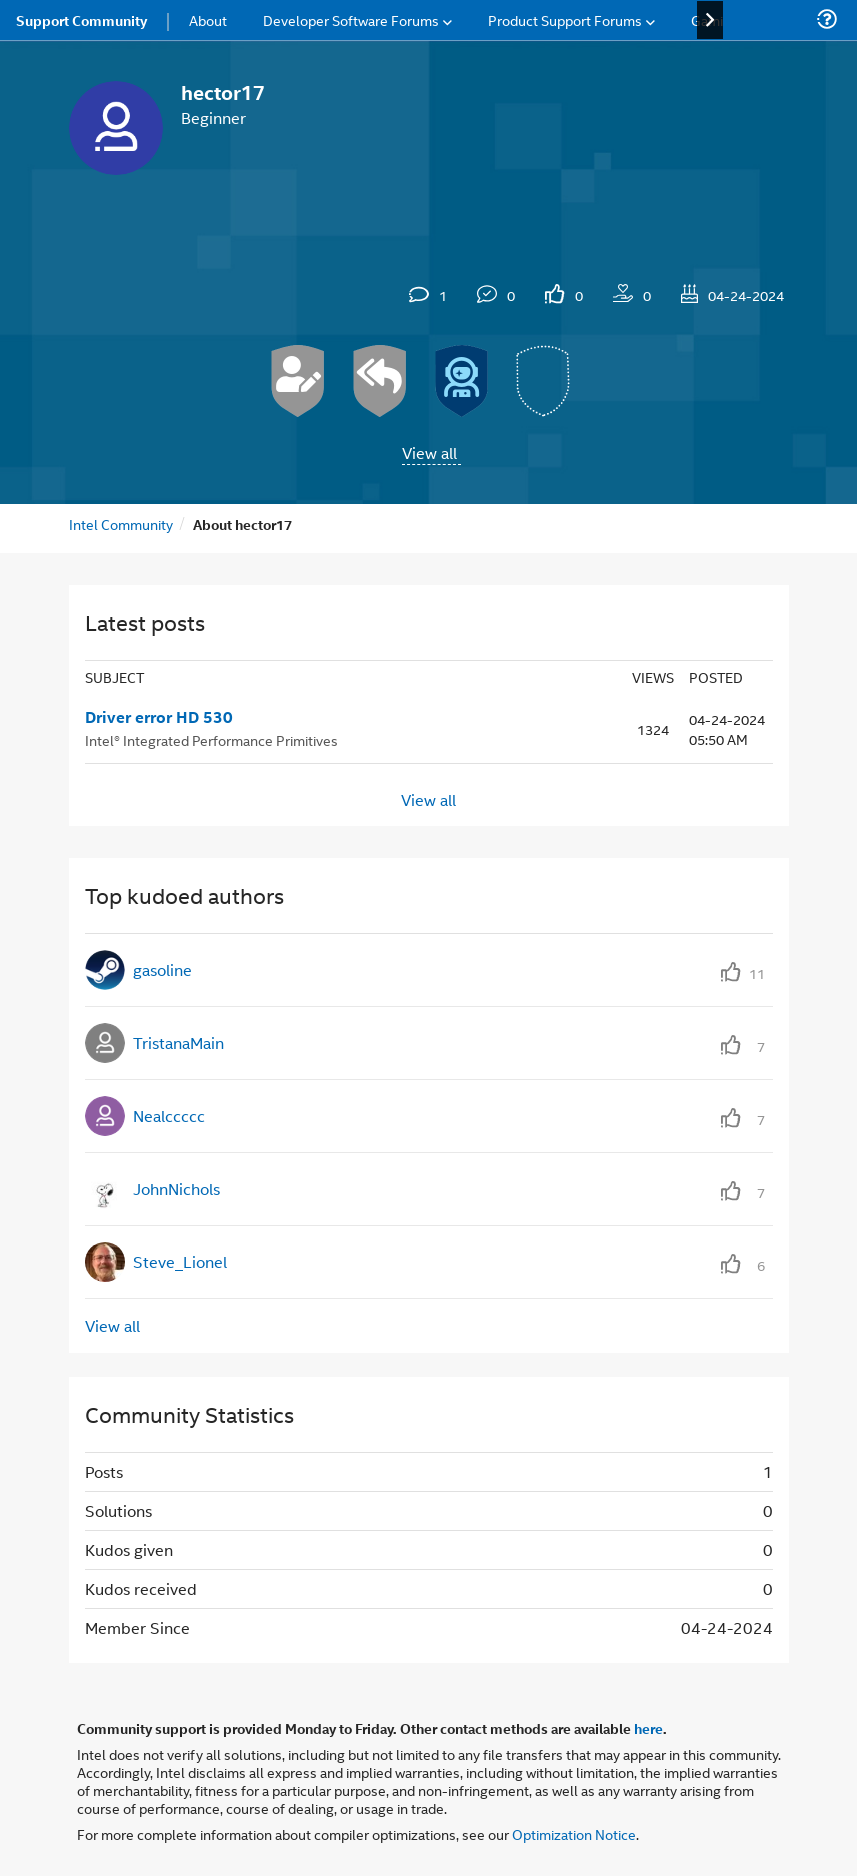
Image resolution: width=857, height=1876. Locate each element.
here (648, 1728)
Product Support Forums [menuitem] (565, 19)
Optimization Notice (574, 1833)
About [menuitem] (208, 19)
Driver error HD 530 (159, 717)
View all (429, 452)
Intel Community (121, 523)
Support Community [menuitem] (81, 20)
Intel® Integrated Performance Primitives (211, 739)
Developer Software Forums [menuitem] (351, 19)
